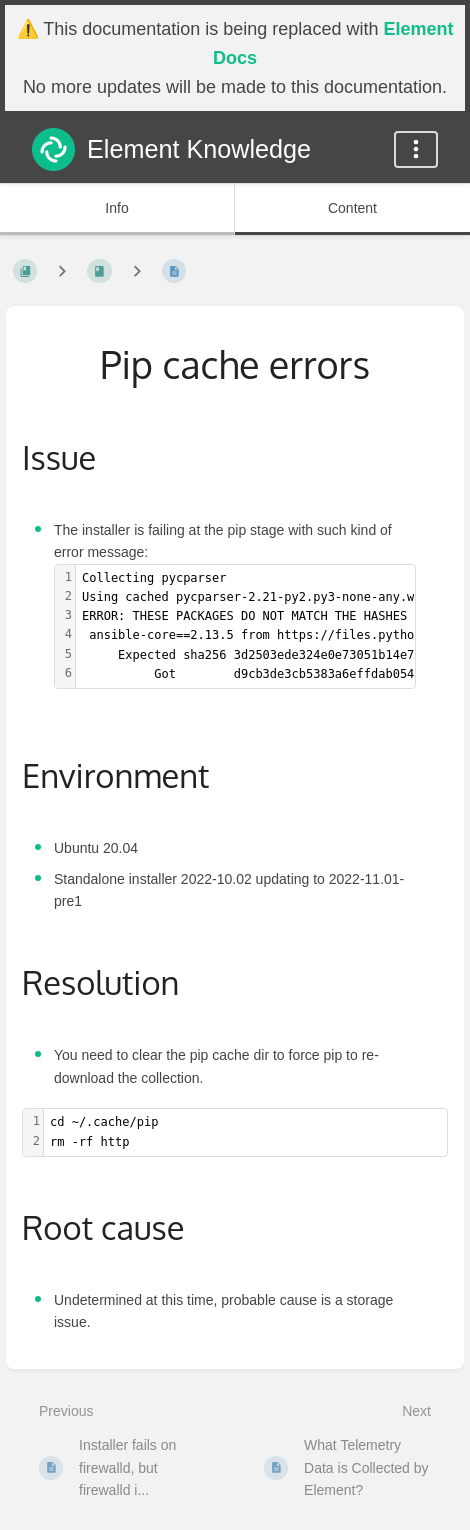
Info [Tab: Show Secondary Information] (116, 208)
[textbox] (245, 1132)
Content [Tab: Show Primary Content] (352, 208)
